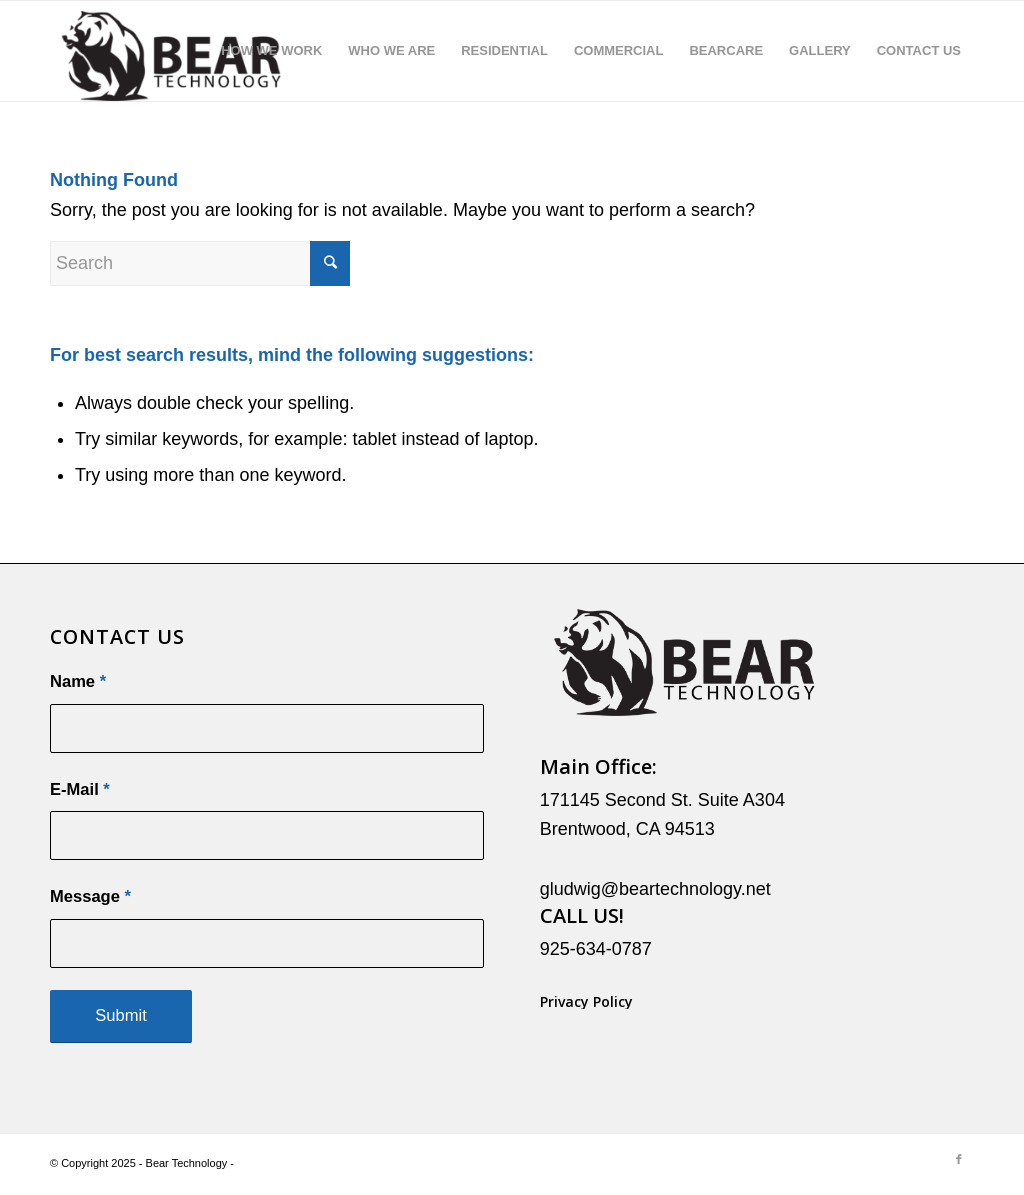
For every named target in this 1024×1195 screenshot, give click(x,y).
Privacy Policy (586, 1001)
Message (90, 896)
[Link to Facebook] (959, 1159)
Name (78, 681)
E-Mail (80, 789)
